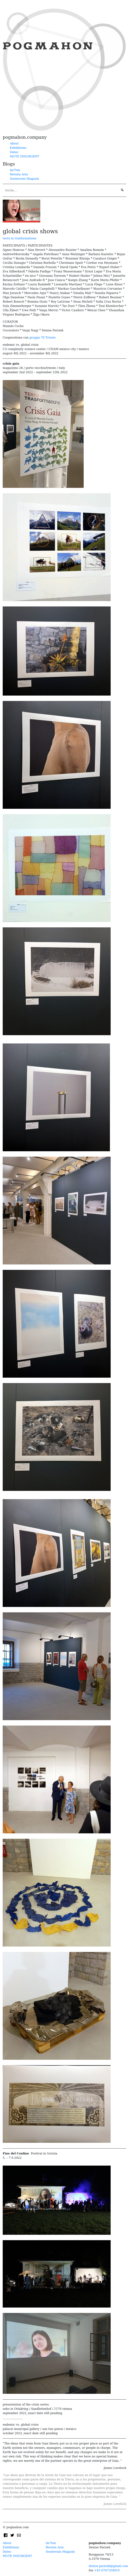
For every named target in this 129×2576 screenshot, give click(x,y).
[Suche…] (60, 190)
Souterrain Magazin (24, 178)
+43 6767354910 (107, 2570)
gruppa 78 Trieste (42, 337)
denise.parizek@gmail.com (108, 2566)
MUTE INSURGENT (24, 156)
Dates (14, 152)
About (14, 143)
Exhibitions (18, 148)
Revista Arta (19, 174)
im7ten (15, 170)
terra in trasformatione (19, 238)
